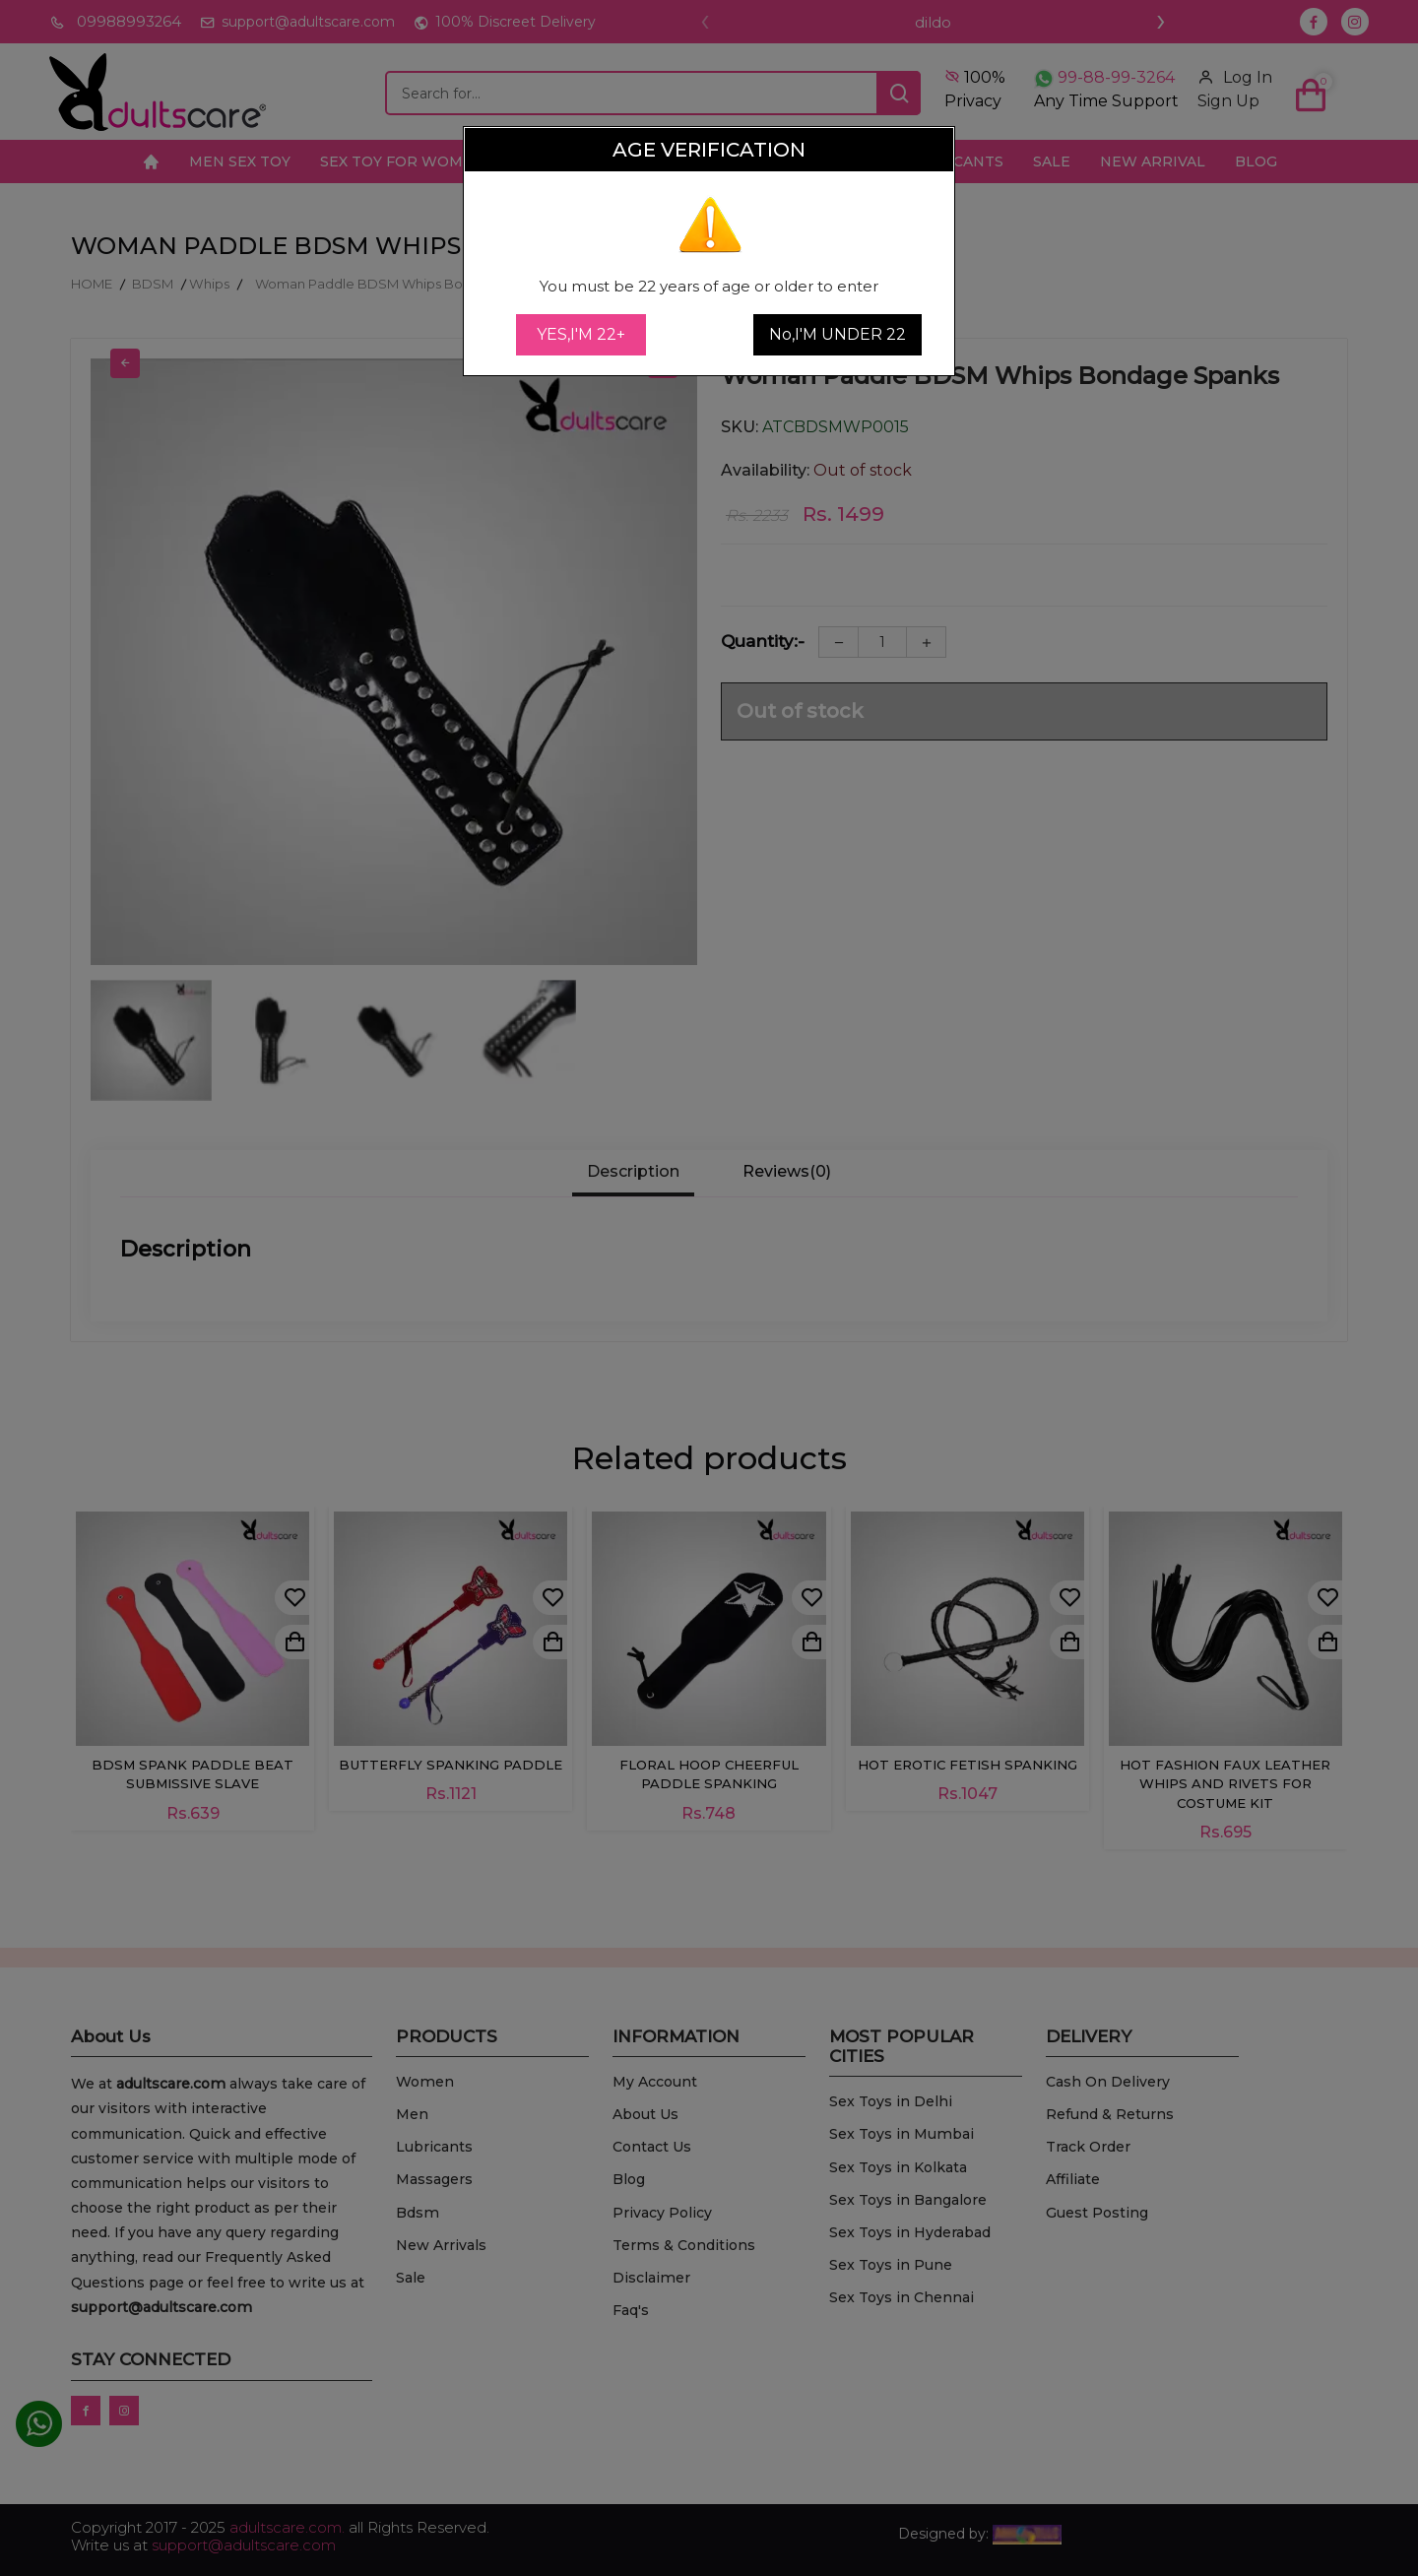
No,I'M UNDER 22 (837, 334)
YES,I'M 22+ (581, 334)
